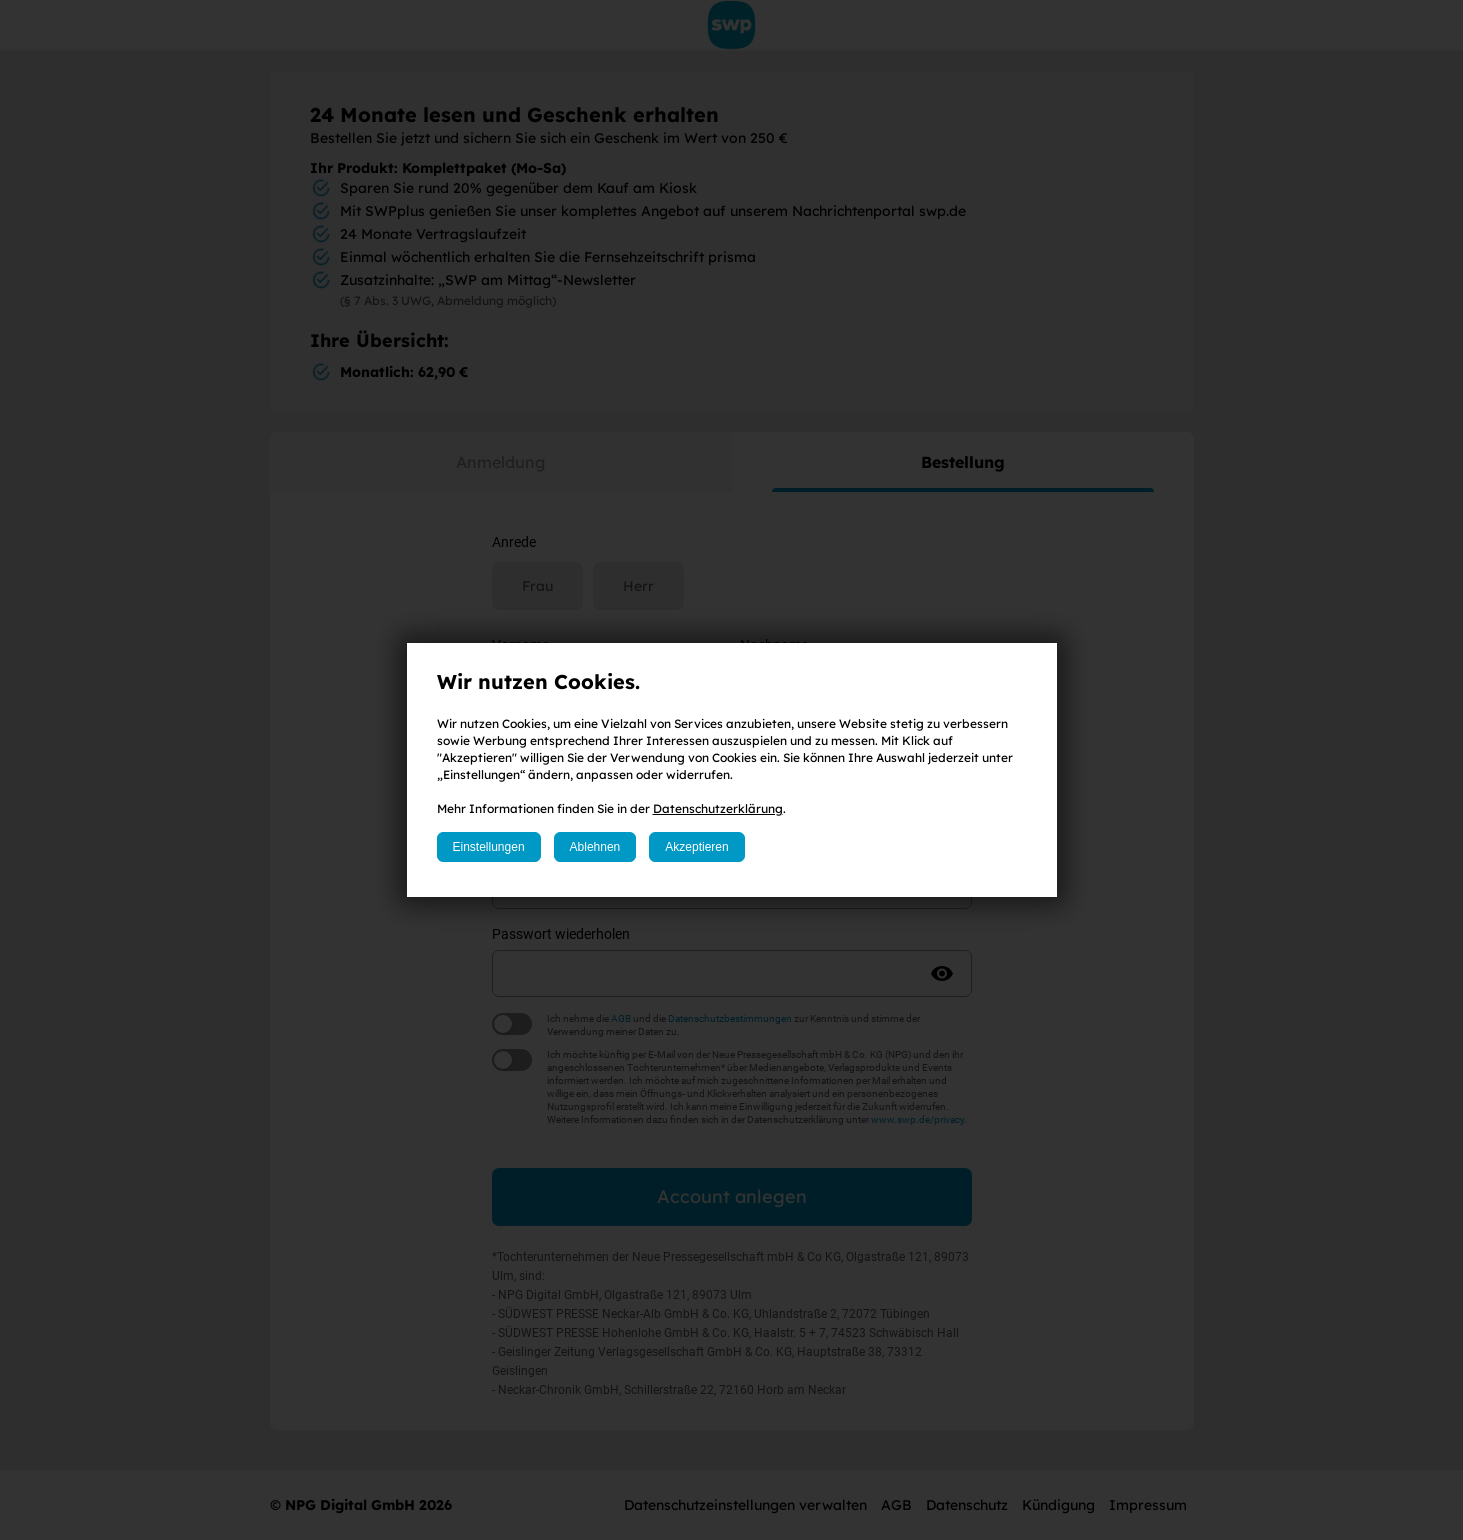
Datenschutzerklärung (718, 808)
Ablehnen (595, 847)
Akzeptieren (696, 847)
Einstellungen (489, 847)
